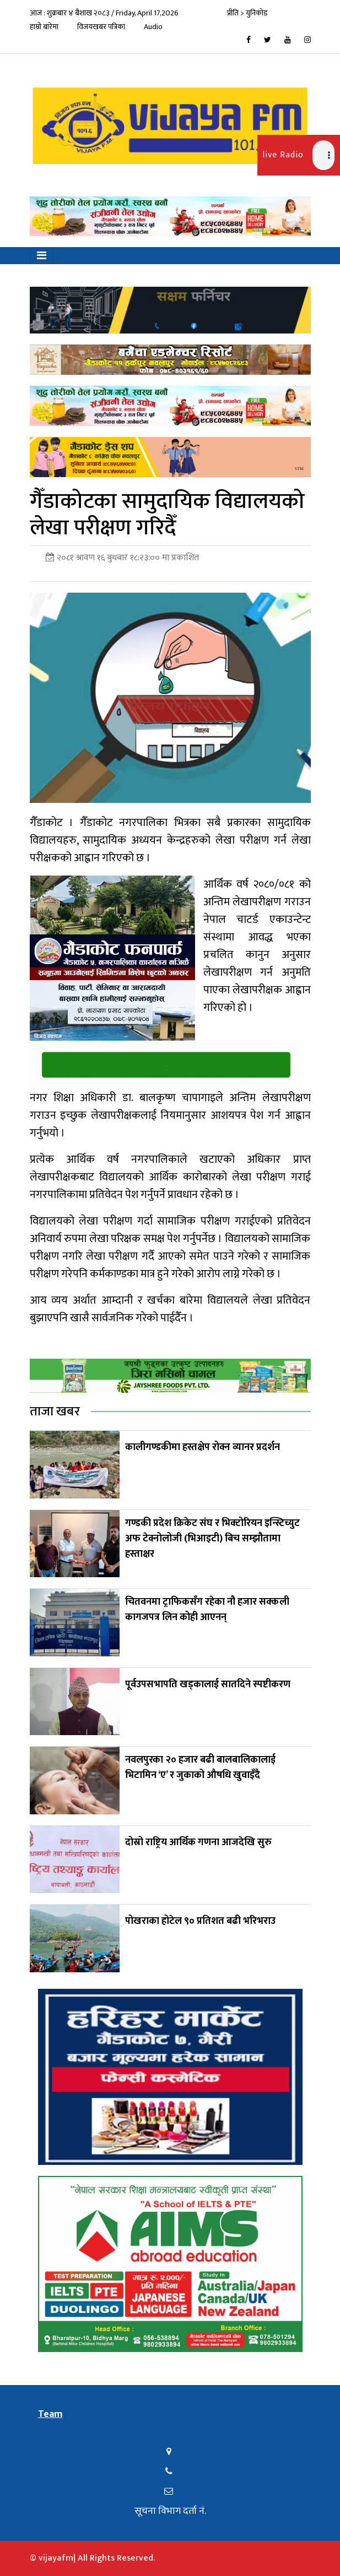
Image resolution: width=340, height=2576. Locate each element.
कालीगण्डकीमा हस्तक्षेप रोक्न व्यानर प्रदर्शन (202, 1447)
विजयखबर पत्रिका (101, 26)
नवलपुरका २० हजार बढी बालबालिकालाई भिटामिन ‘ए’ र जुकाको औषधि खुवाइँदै (200, 1767)
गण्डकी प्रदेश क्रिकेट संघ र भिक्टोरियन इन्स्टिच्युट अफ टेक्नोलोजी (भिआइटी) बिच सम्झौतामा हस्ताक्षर (212, 1539)
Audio (153, 26)
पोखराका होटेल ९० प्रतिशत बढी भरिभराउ (200, 1921)
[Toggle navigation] (41, 255)
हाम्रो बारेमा (44, 26)
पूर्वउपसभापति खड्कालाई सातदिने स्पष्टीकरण (207, 1684)
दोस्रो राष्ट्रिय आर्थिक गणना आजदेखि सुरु (198, 1842)
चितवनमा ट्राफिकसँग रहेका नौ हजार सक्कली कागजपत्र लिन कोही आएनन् (207, 1609)
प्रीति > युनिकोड (247, 13)
